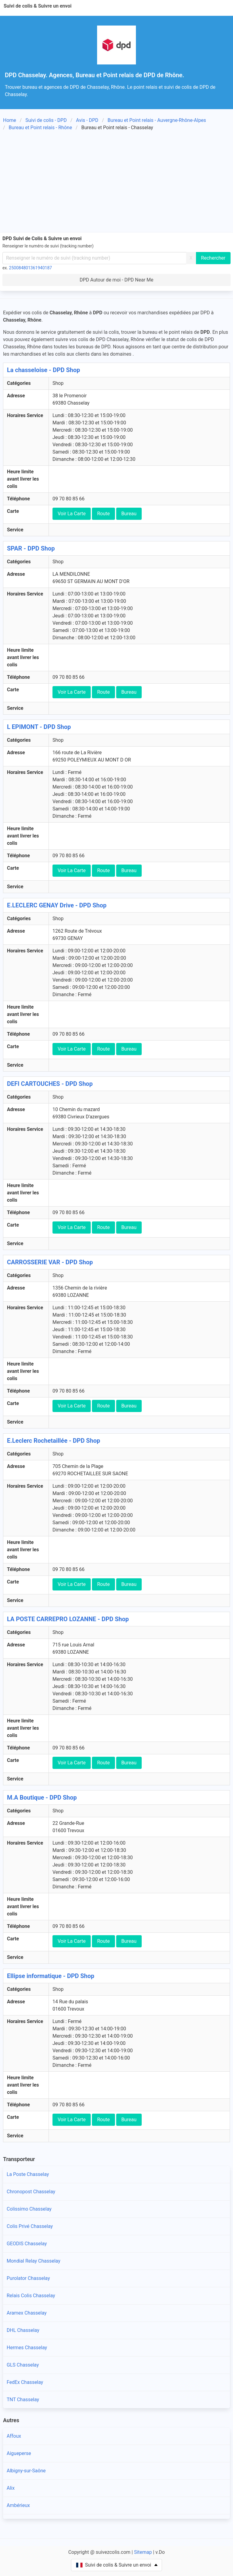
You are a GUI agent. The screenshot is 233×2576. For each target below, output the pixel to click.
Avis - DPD (87, 120)
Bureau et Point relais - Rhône (40, 127)
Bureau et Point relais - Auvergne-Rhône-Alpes (157, 120)
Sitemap (143, 2552)
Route (103, 513)
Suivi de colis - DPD (46, 120)
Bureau (129, 513)
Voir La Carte (72, 513)
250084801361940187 (30, 267)
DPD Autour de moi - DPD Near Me (116, 280)
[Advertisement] (116, 182)
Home (9, 120)
